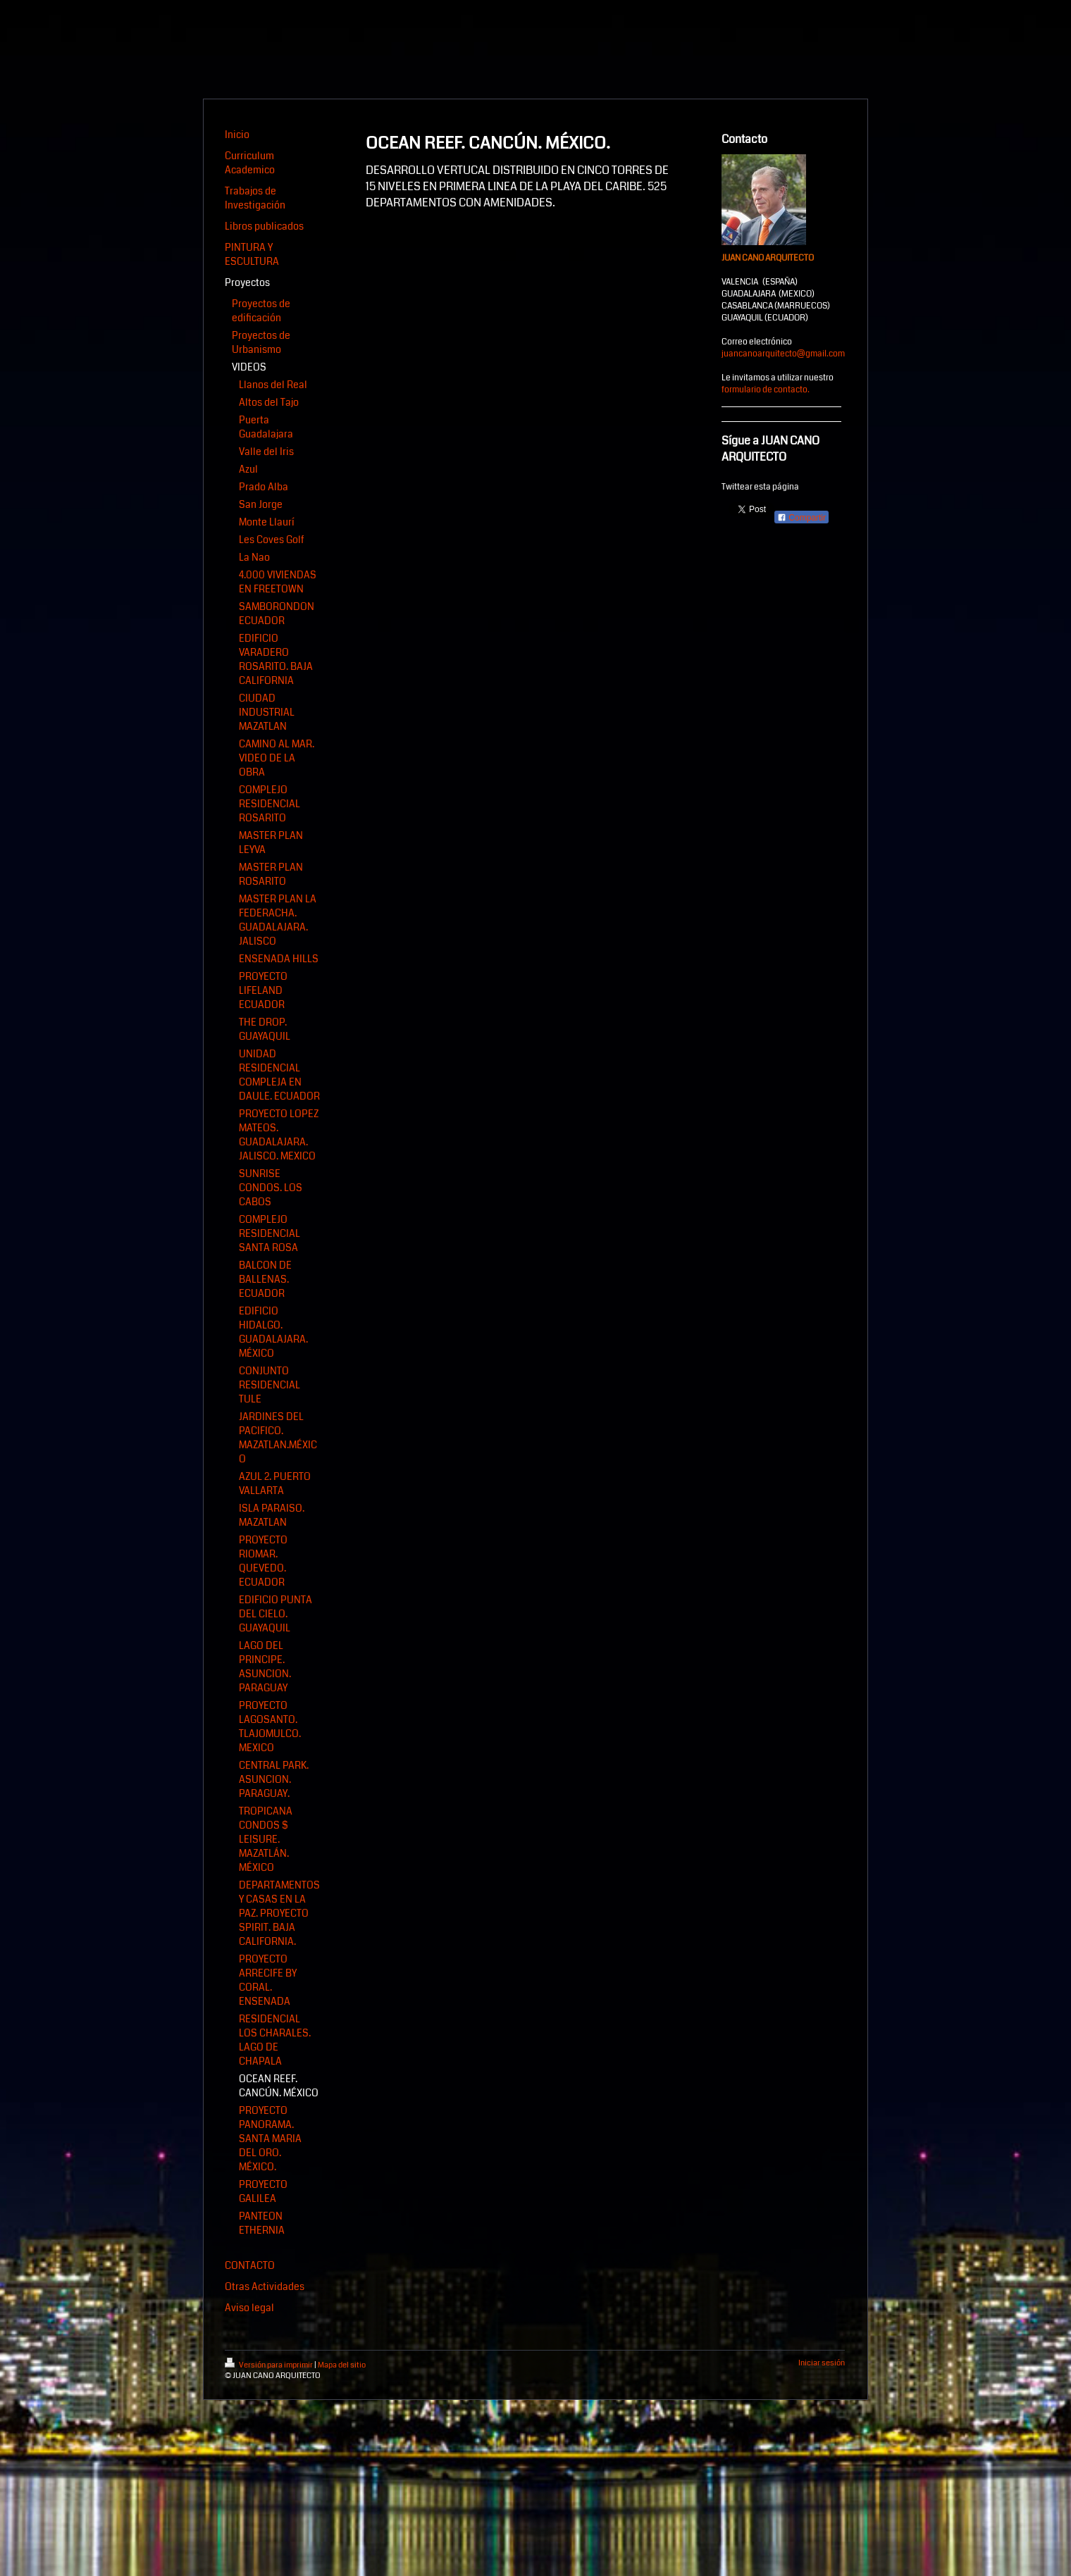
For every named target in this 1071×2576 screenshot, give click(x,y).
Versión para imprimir (269, 2365)
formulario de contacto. (766, 390)
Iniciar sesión (821, 2363)
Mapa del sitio (342, 2365)
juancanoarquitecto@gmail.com (783, 354)
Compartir (801, 518)
